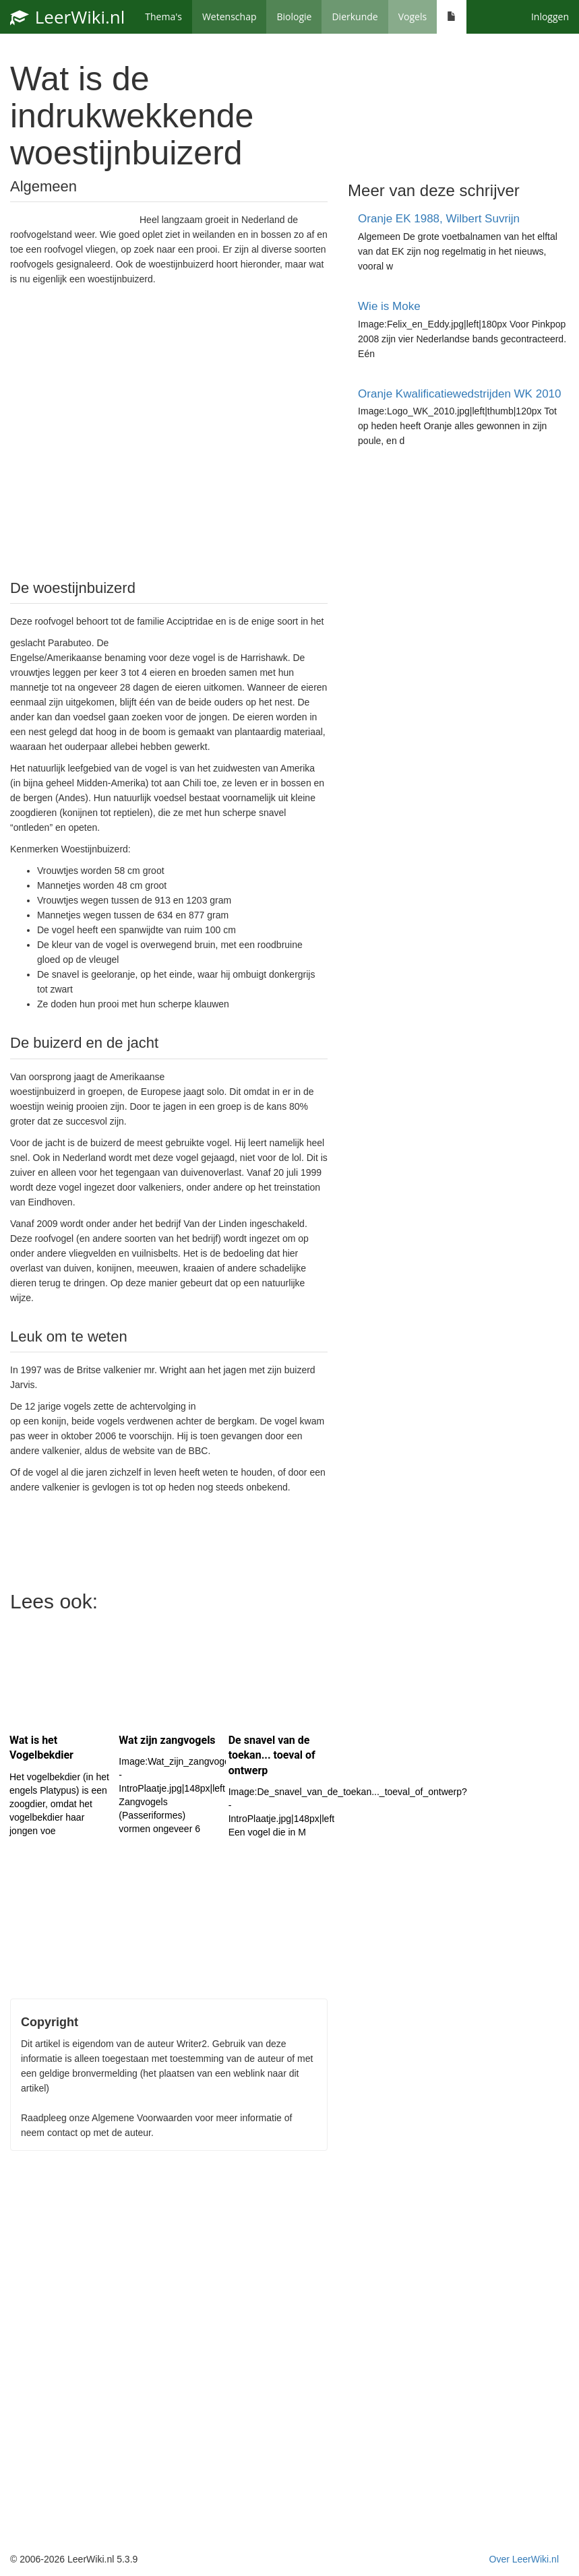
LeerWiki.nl (67, 17)
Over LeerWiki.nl (524, 2559)
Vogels (412, 16)
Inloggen (550, 16)
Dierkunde (354, 16)
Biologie (293, 16)
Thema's (163, 16)
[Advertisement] (169, 431)
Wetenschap (229, 16)
